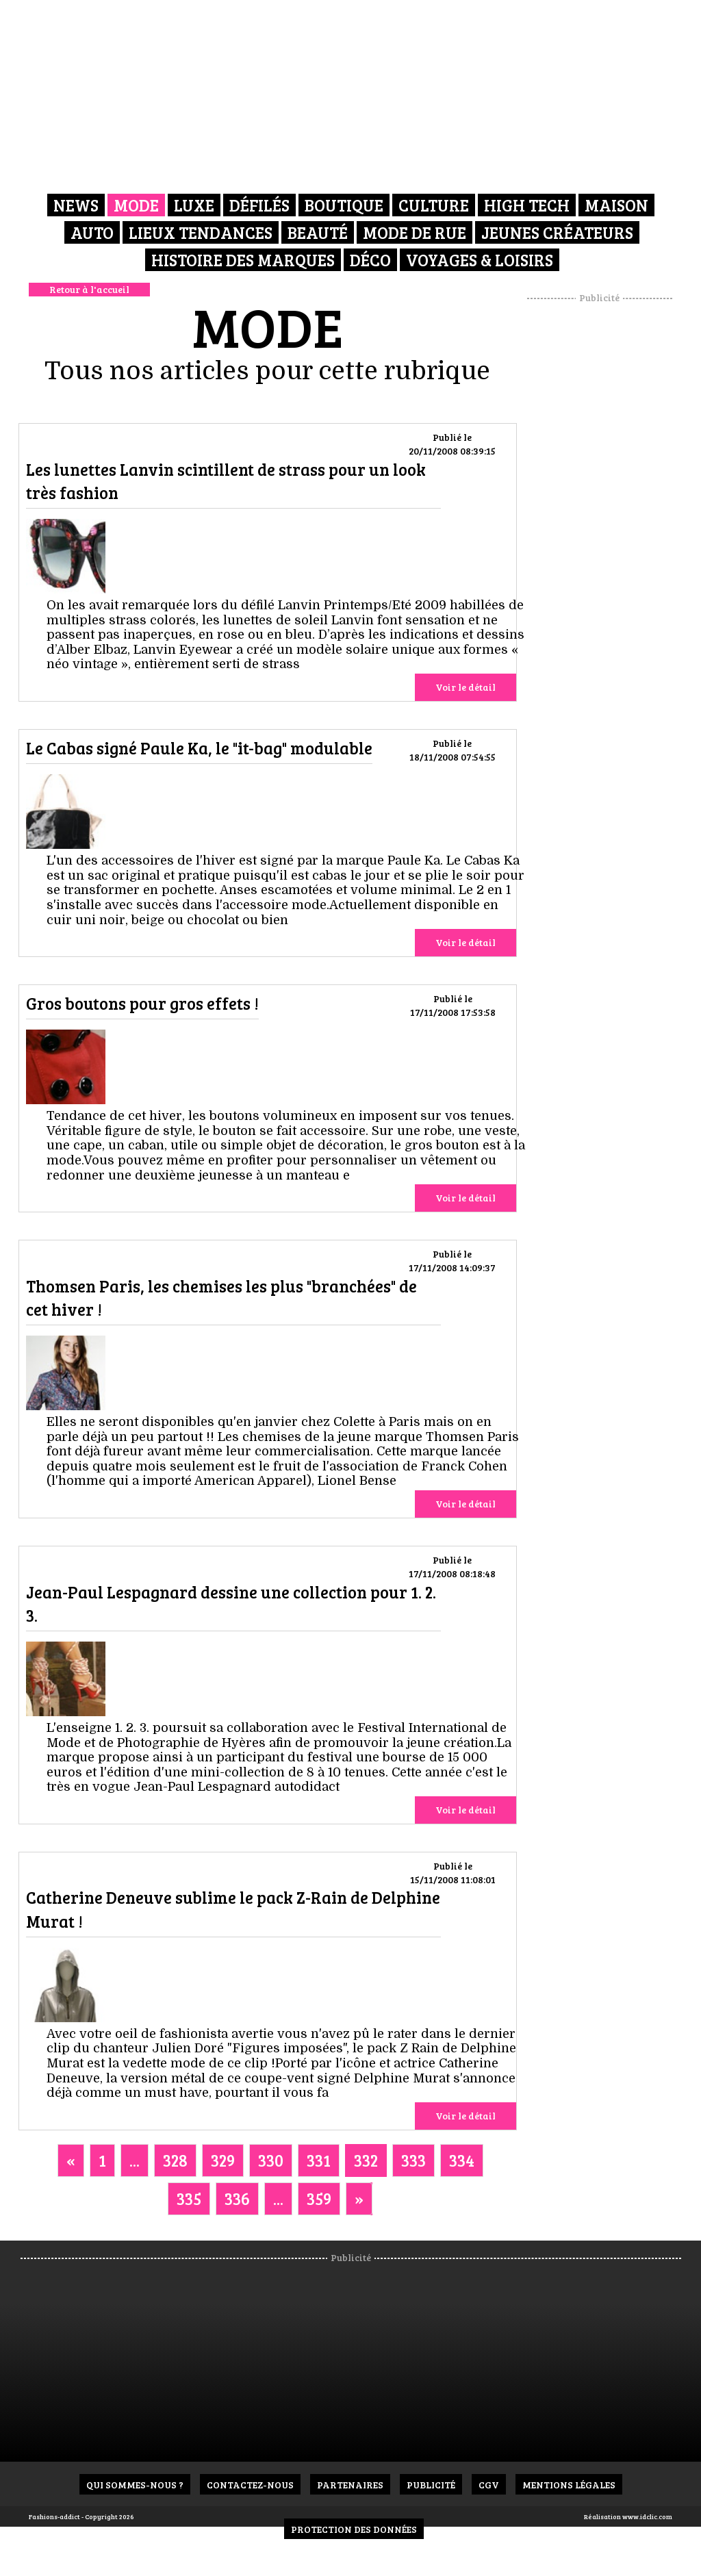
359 (319, 2198)
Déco (370, 259)
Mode (136, 205)
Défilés (259, 205)
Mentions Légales (568, 2484)
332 (366, 2160)
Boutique (344, 205)
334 (461, 2160)
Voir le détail (465, 686)
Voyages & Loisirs (479, 259)
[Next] (359, 2198)
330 (270, 2160)
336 (237, 2198)
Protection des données (354, 2529)
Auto (92, 232)
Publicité (431, 2484)
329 (223, 2160)
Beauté (318, 232)
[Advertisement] (614, 510)
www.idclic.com (647, 2516)
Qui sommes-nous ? (134, 2484)
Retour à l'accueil (89, 289)
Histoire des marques (243, 259)
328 (175, 2160)
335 (189, 2198)
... (134, 2160)
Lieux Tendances (200, 232)
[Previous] (71, 2160)
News (76, 205)
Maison (616, 205)
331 (319, 2160)
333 (413, 2160)
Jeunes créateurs (557, 232)
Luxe (194, 205)
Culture (433, 205)
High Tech (527, 205)
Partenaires (350, 2484)
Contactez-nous (250, 2484)
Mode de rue (414, 232)
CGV (489, 2484)
